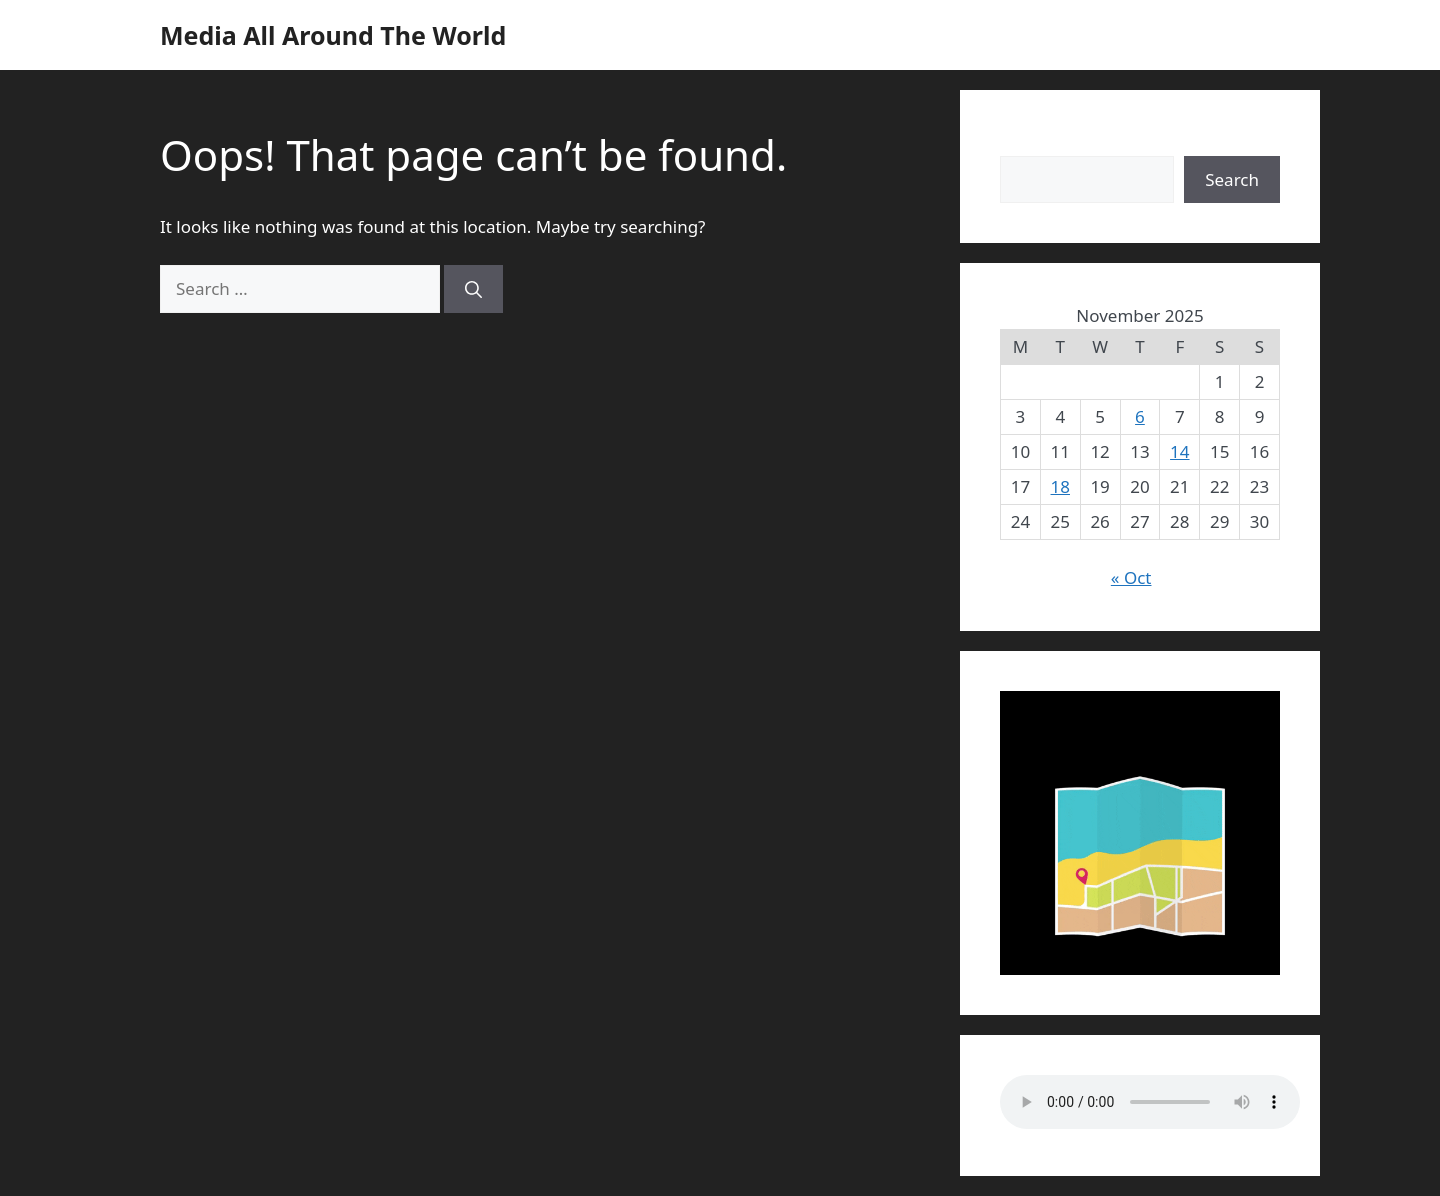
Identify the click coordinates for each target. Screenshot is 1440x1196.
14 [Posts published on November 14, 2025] (1179, 451)
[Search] (473, 289)
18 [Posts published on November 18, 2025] (1060, 486)
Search (1027, 142)
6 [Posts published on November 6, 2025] (1140, 416)
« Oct (1131, 577)
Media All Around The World (333, 35)
